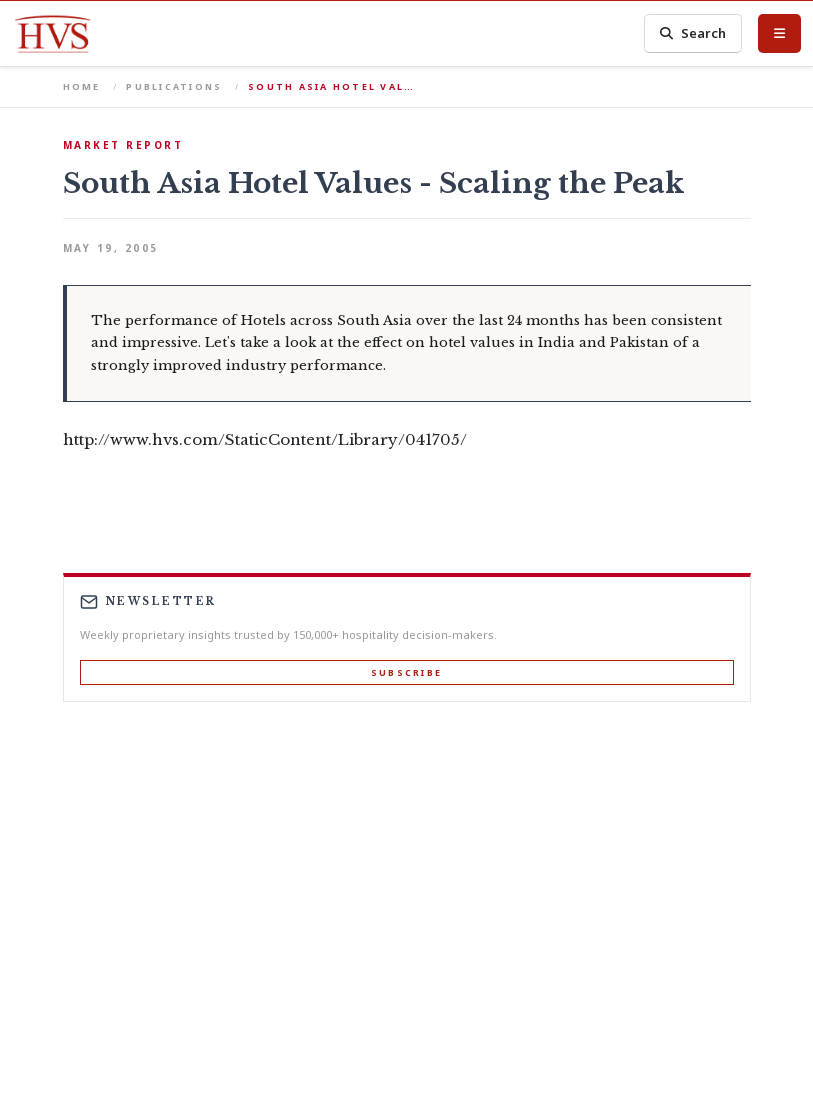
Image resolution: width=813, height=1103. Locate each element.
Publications (174, 86)
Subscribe (406, 672)
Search (693, 33)
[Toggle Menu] (779, 33)
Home (82, 86)
